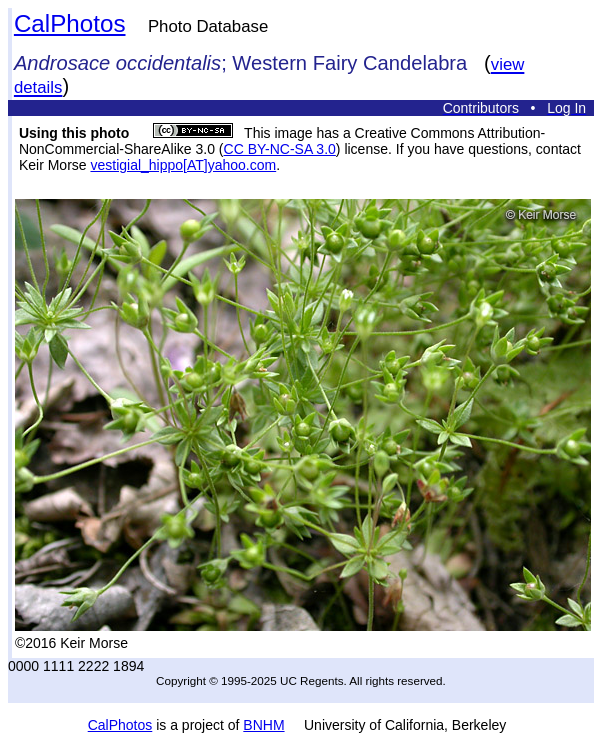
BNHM (263, 725)
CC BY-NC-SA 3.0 (280, 149)
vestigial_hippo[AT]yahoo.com (183, 165)
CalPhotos (70, 23)
